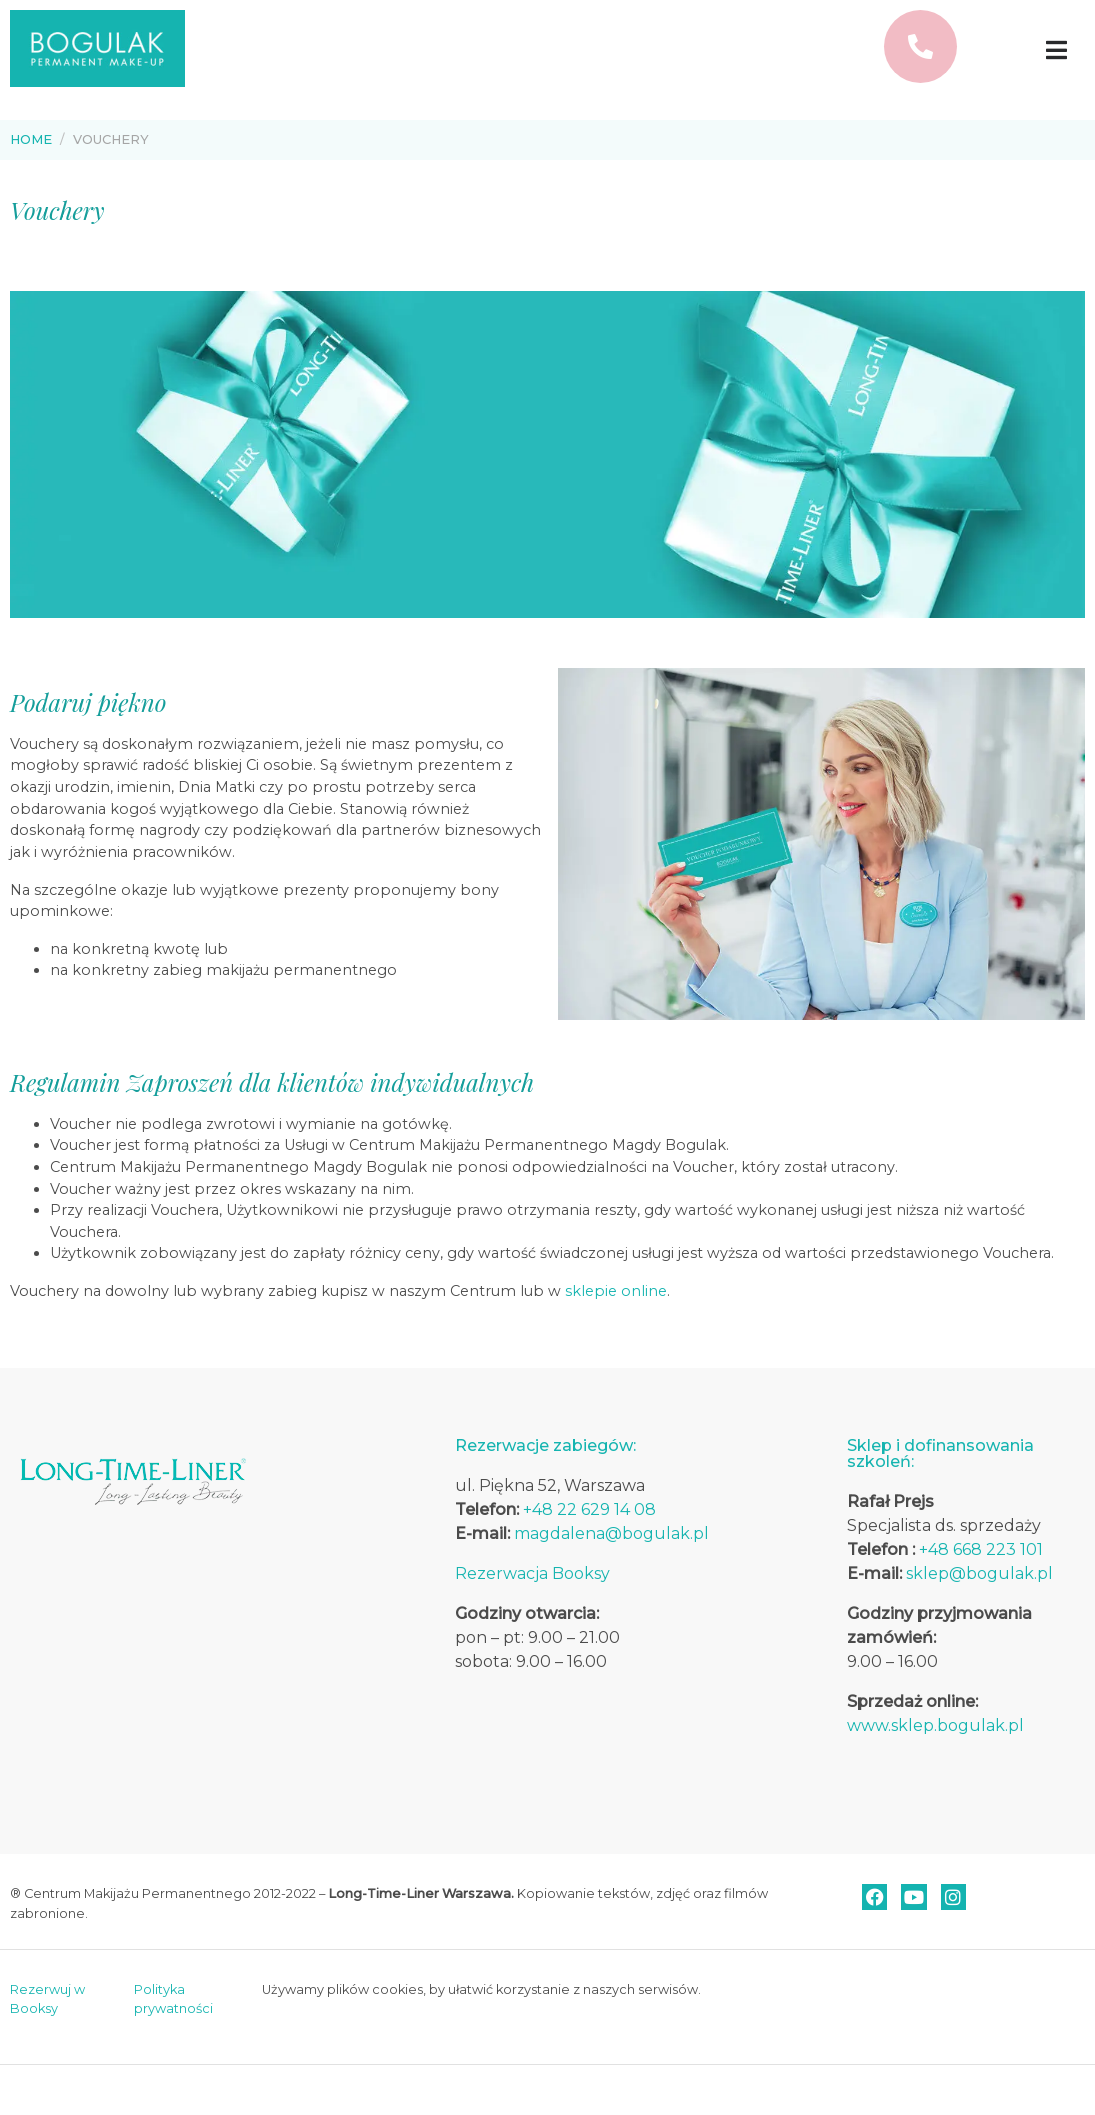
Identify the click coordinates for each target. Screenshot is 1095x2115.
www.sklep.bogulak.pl (935, 1725)
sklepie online (616, 1291)
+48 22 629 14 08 (589, 1509)
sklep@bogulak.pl (979, 1573)
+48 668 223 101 (981, 1549)
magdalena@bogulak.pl (611, 1533)
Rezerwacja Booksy (532, 1573)
